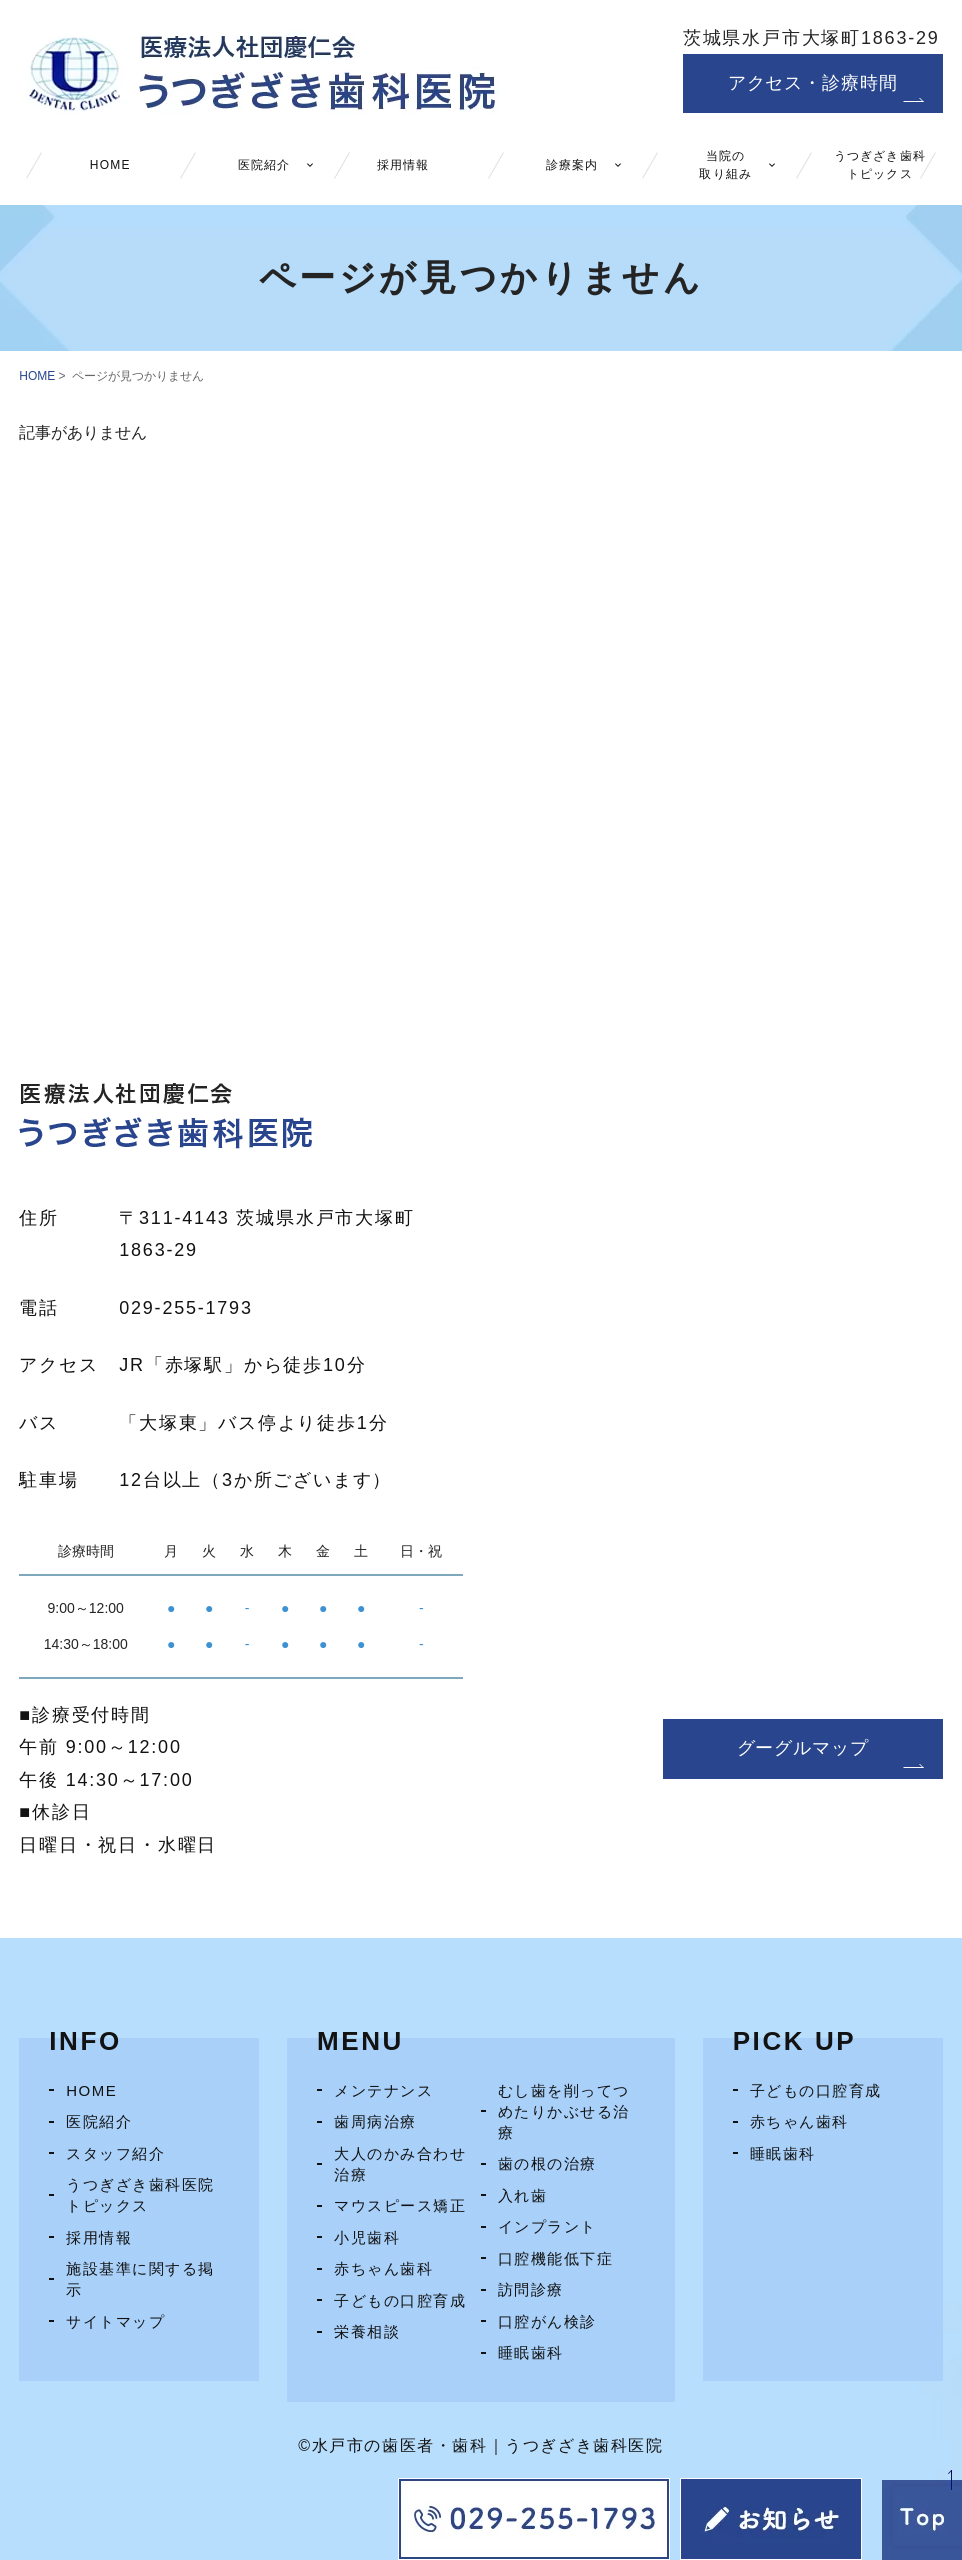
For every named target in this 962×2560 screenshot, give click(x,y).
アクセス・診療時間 (813, 83)
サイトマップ (115, 2321)
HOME (110, 165)
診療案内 (572, 165)
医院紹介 (264, 165)
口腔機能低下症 (556, 2258)
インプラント (547, 2226)
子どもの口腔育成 (400, 2300)
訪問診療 (531, 2289)
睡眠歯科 (531, 2352)
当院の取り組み (725, 165)
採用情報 (403, 165)
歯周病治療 (375, 2121)
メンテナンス (383, 2090)
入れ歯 (523, 2195)
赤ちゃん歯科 (383, 2268)
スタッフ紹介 (115, 2153)
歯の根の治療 (547, 2163)
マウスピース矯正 (400, 2205)
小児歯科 (367, 2237)
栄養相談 (367, 2331)
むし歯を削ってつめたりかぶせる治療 (564, 2111)
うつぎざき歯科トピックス (880, 165)
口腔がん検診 (547, 2321)
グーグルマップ (803, 1748)
